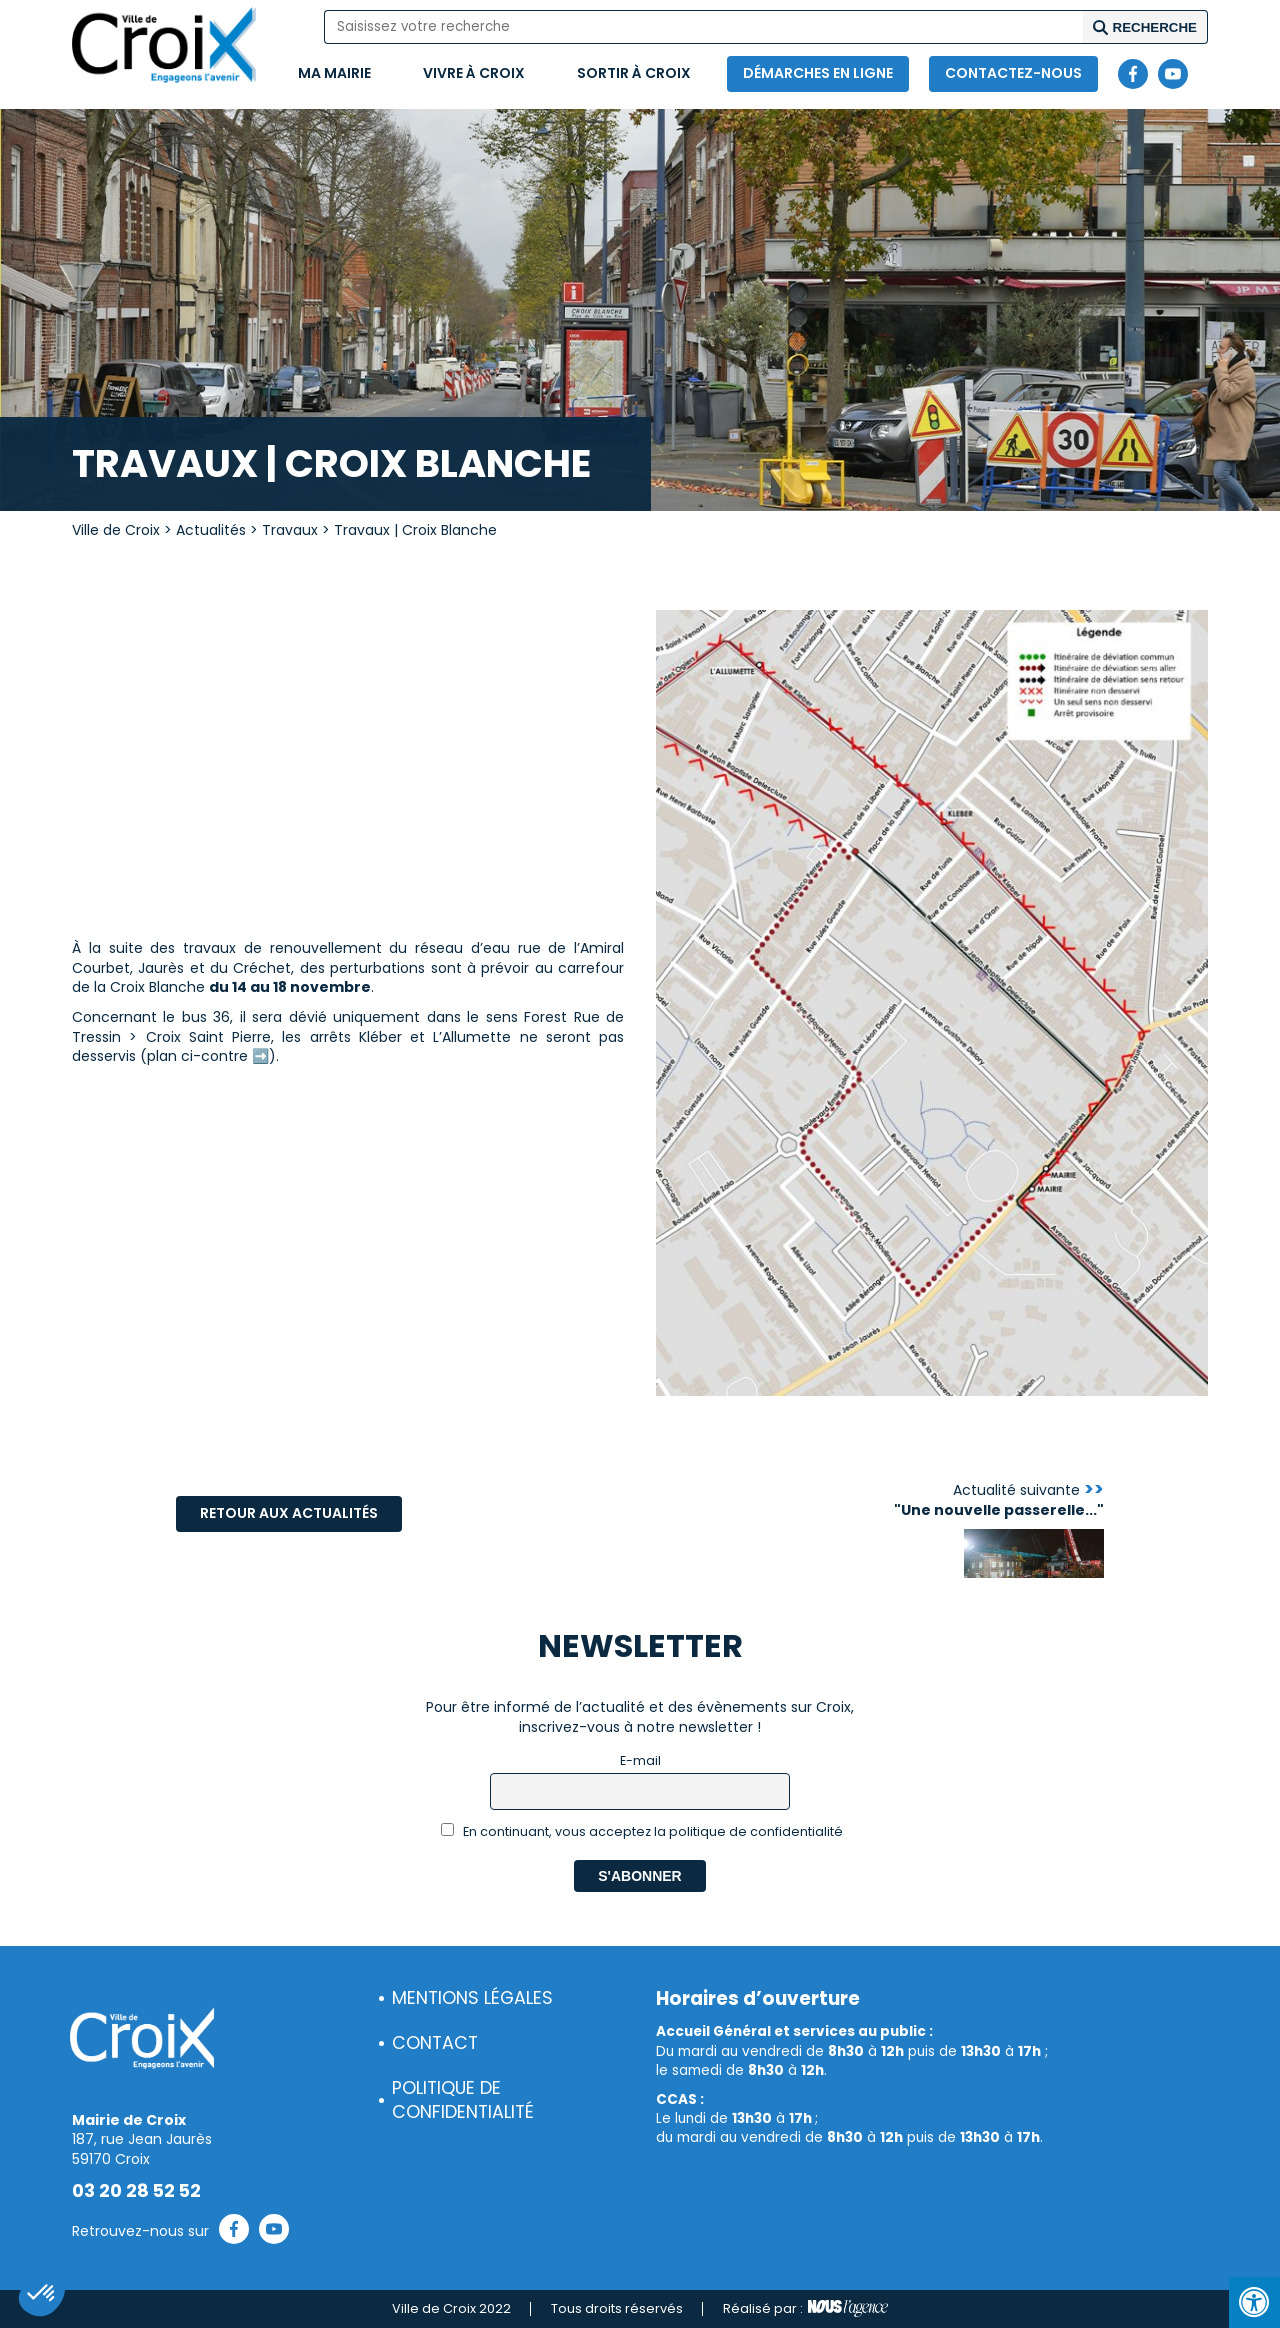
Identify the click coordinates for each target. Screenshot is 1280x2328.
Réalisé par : (805, 2309)
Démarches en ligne (818, 73)
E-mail (640, 1760)
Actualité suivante (999, 1500)
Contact (435, 2043)
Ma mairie (334, 73)
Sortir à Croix (634, 73)
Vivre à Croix (474, 73)
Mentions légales (472, 1998)
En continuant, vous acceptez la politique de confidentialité (642, 1831)
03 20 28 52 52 (136, 2191)
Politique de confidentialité (463, 2100)
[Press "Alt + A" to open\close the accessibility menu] (1254, 2302)
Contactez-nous (1013, 73)
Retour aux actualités (289, 1513)
